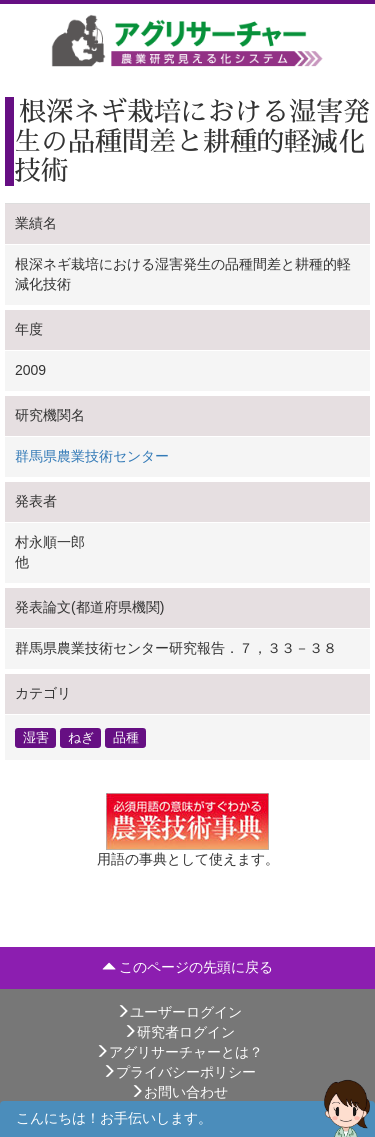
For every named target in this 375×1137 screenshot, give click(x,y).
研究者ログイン (179, 1032)
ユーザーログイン (179, 1012)
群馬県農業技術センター (92, 456)
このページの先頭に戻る (188, 967)
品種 (126, 737)
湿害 (36, 737)
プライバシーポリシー (179, 1072)
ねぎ (81, 737)
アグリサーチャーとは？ (179, 1052)
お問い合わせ (179, 1092)
